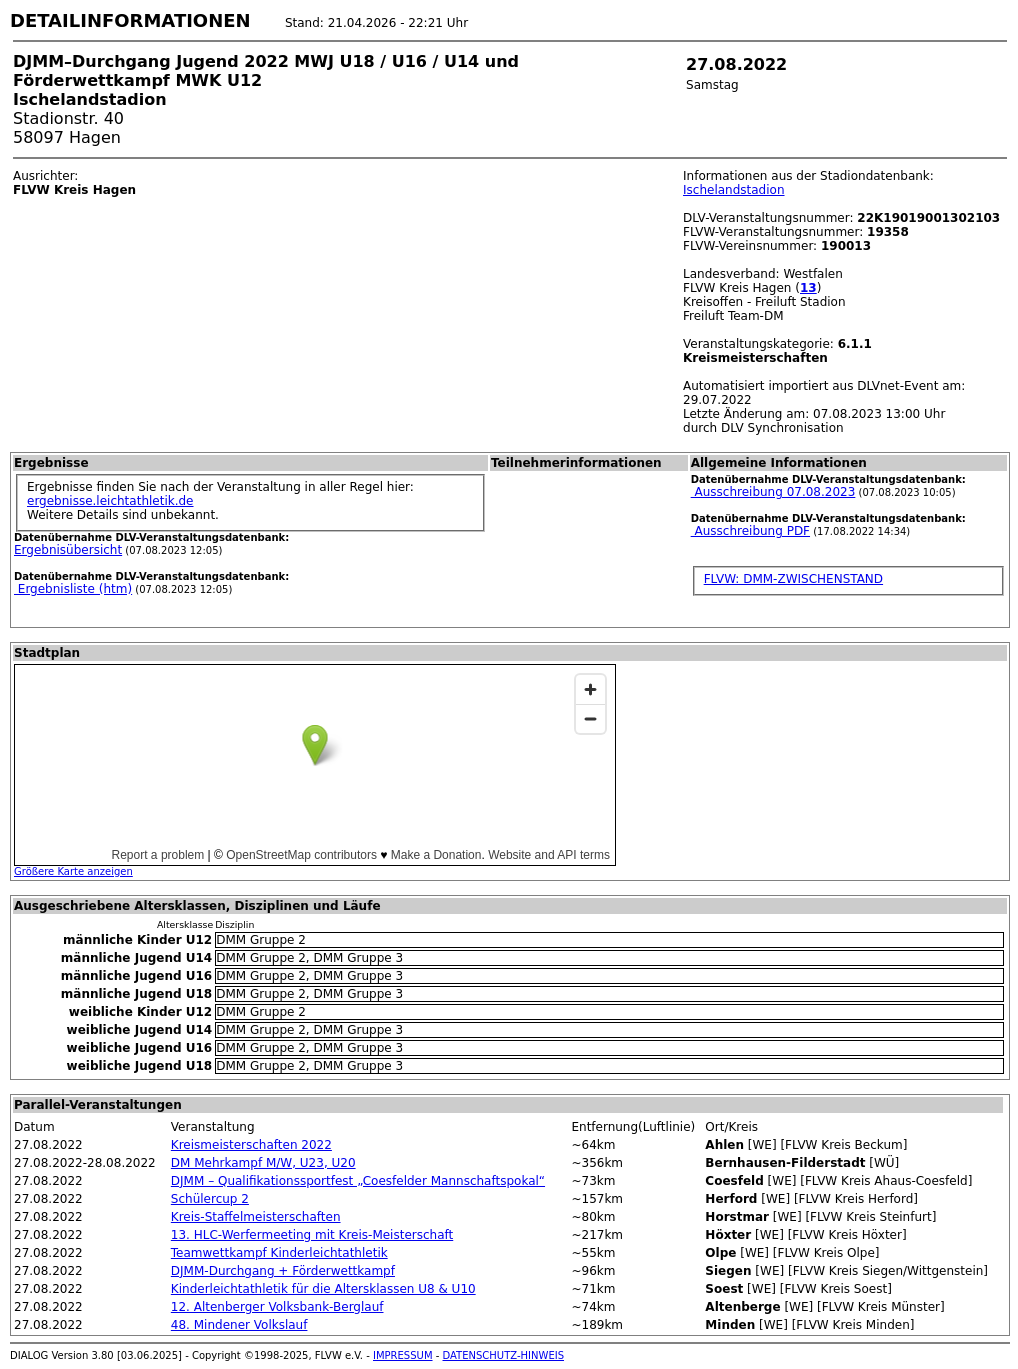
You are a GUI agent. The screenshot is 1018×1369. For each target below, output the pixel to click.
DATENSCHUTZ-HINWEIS (504, 1355)
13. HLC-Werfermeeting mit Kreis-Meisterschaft (312, 1235)
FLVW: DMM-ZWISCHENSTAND (793, 579)
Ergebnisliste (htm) (73, 589)
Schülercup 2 (210, 1199)
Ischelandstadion (734, 190)
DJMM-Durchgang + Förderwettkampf (283, 1271)
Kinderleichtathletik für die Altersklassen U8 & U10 (323, 1289)
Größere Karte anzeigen (73, 871)
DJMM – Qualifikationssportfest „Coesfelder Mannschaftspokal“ (358, 1181)
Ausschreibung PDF (750, 531)
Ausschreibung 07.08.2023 (773, 492)
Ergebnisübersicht (68, 550)
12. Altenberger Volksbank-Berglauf (277, 1307)
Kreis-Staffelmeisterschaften (256, 1217)
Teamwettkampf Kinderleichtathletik (279, 1253)
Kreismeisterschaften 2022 (251, 1145)
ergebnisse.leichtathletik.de (110, 501)
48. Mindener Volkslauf (239, 1325)
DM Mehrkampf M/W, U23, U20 (263, 1163)
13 (808, 288)
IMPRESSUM (403, 1355)
